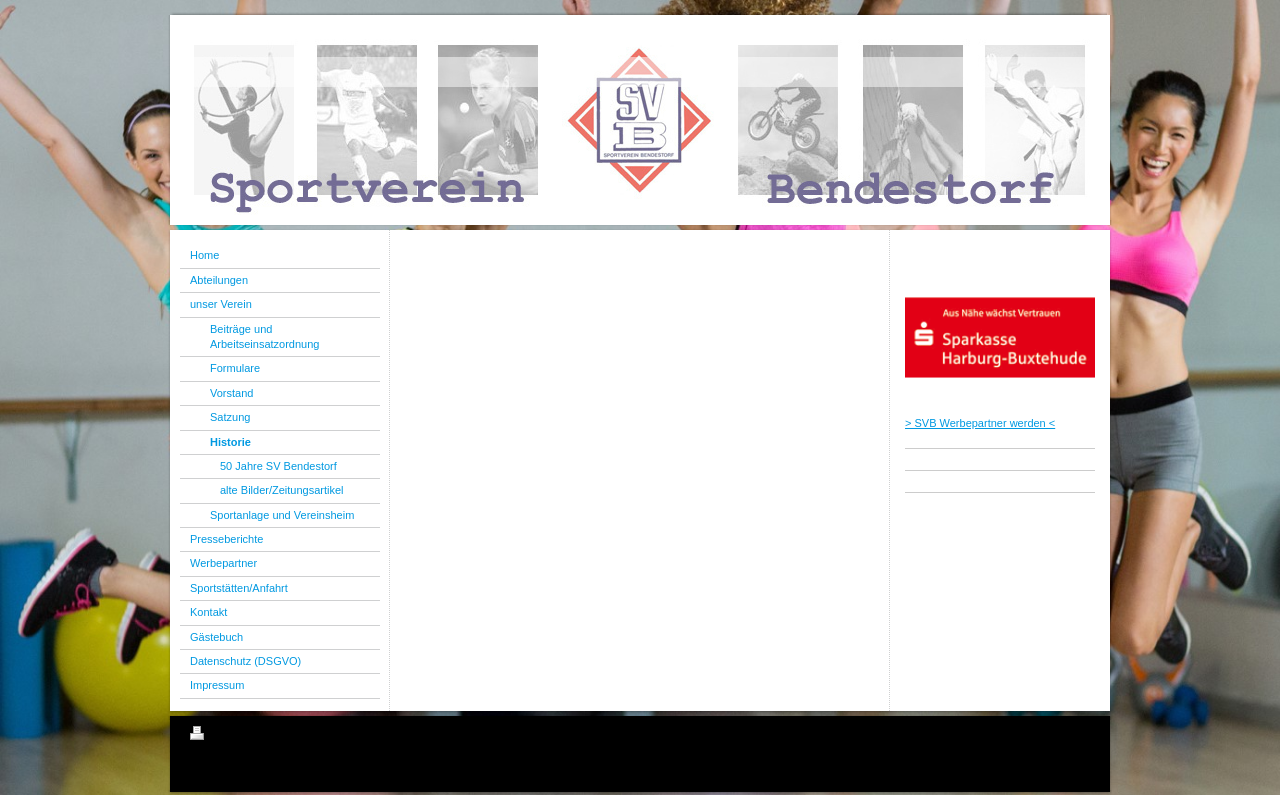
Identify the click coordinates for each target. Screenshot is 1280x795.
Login (1076, 733)
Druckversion (234, 736)
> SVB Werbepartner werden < (980, 423)
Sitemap (304, 736)
